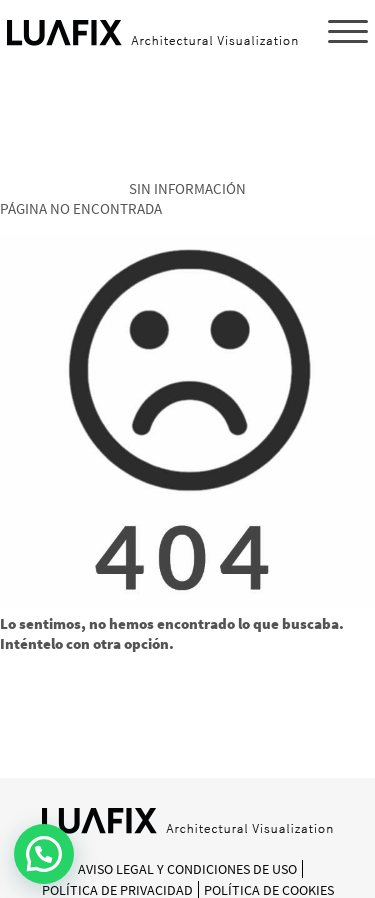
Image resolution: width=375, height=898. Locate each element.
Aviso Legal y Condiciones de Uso (187, 869)
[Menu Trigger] (348, 31)
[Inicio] (187, 828)
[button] (44, 854)
